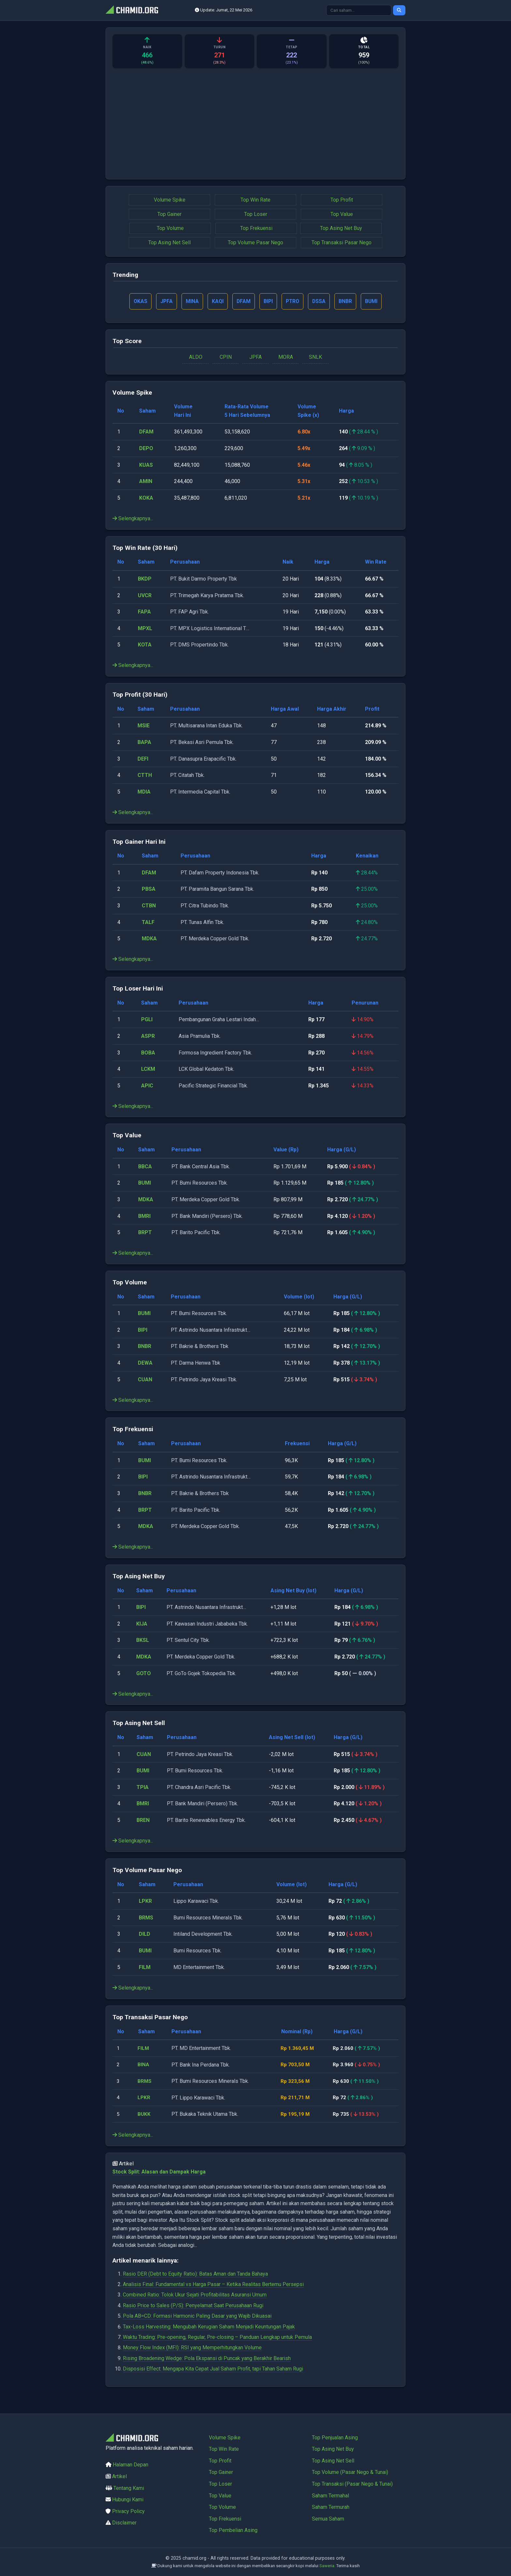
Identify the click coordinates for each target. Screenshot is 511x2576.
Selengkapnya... (132, 519)
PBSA (148, 889)
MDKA (149, 939)
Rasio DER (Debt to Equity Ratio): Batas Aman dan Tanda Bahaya (195, 2274)
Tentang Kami (128, 2488)
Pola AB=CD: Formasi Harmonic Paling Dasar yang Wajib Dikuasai (197, 2316)
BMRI (144, 1216)
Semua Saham (328, 2519)
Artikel (119, 2476)
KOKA (146, 498)
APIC (147, 1086)
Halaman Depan (130, 2465)
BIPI (142, 1330)
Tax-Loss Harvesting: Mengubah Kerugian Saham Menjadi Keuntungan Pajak (209, 2327)
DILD (144, 1935)
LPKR (145, 1902)
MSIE (144, 726)
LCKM (148, 1070)
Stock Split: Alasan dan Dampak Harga (159, 2172)
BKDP (145, 579)
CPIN (226, 358)
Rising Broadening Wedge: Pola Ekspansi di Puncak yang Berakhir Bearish (207, 2359)
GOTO (143, 1674)
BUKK (144, 2115)
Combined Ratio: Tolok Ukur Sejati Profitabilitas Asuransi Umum (195, 2295)
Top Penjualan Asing (335, 2437)
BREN (143, 1821)
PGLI (147, 1020)
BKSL (142, 1641)
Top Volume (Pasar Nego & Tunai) (350, 2472)
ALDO (195, 358)
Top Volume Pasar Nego (255, 242)
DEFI (143, 759)
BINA (144, 2065)
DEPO (146, 449)
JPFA (255, 358)
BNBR (144, 1347)
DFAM (146, 432)
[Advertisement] (255, 127)
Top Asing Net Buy (341, 228)
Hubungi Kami (127, 2499)
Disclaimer (124, 2523)
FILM (145, 1967)
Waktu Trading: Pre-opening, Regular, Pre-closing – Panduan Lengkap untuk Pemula (217, 2338)
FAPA (144, 612)
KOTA (145, 645)
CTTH (145, 776)
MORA (285, 358)
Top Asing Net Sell (169, 242)
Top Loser (255, 214)
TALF (148, 922)
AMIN (145, 482)
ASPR (148, 1037)
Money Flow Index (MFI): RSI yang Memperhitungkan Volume (192, 2348)
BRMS (146, 1918)
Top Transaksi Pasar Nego (342, 242)
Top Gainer (169, 214)
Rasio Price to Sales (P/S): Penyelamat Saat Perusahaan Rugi (193, 2306)
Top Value (341, 214)
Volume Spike (169, 200)
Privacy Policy (128, 2511)
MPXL (145, 629)
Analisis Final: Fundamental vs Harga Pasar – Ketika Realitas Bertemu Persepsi (213, 2285)
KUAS (146, 465)
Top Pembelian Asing (233, 2530)
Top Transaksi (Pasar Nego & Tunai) (352, 2484)
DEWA (145, 1363)
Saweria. (327, 2565)
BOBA (148, 1053)
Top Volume (170, 228)
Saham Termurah (330, 2507)
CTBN (149, 906)
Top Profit (341, 200)
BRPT (145, 1233)
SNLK (315, 358)
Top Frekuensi (256, 228)
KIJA (141, 1624)
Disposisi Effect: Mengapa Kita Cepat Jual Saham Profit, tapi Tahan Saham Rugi (213, 2369)
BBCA (145, 1167)
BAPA (144, 743)
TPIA (143, 1788)
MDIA (144, 792)
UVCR (145, 596)
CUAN (145, 1380)
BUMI (144, 1183)
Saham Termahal (330, 2496)
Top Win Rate (255, 200)
